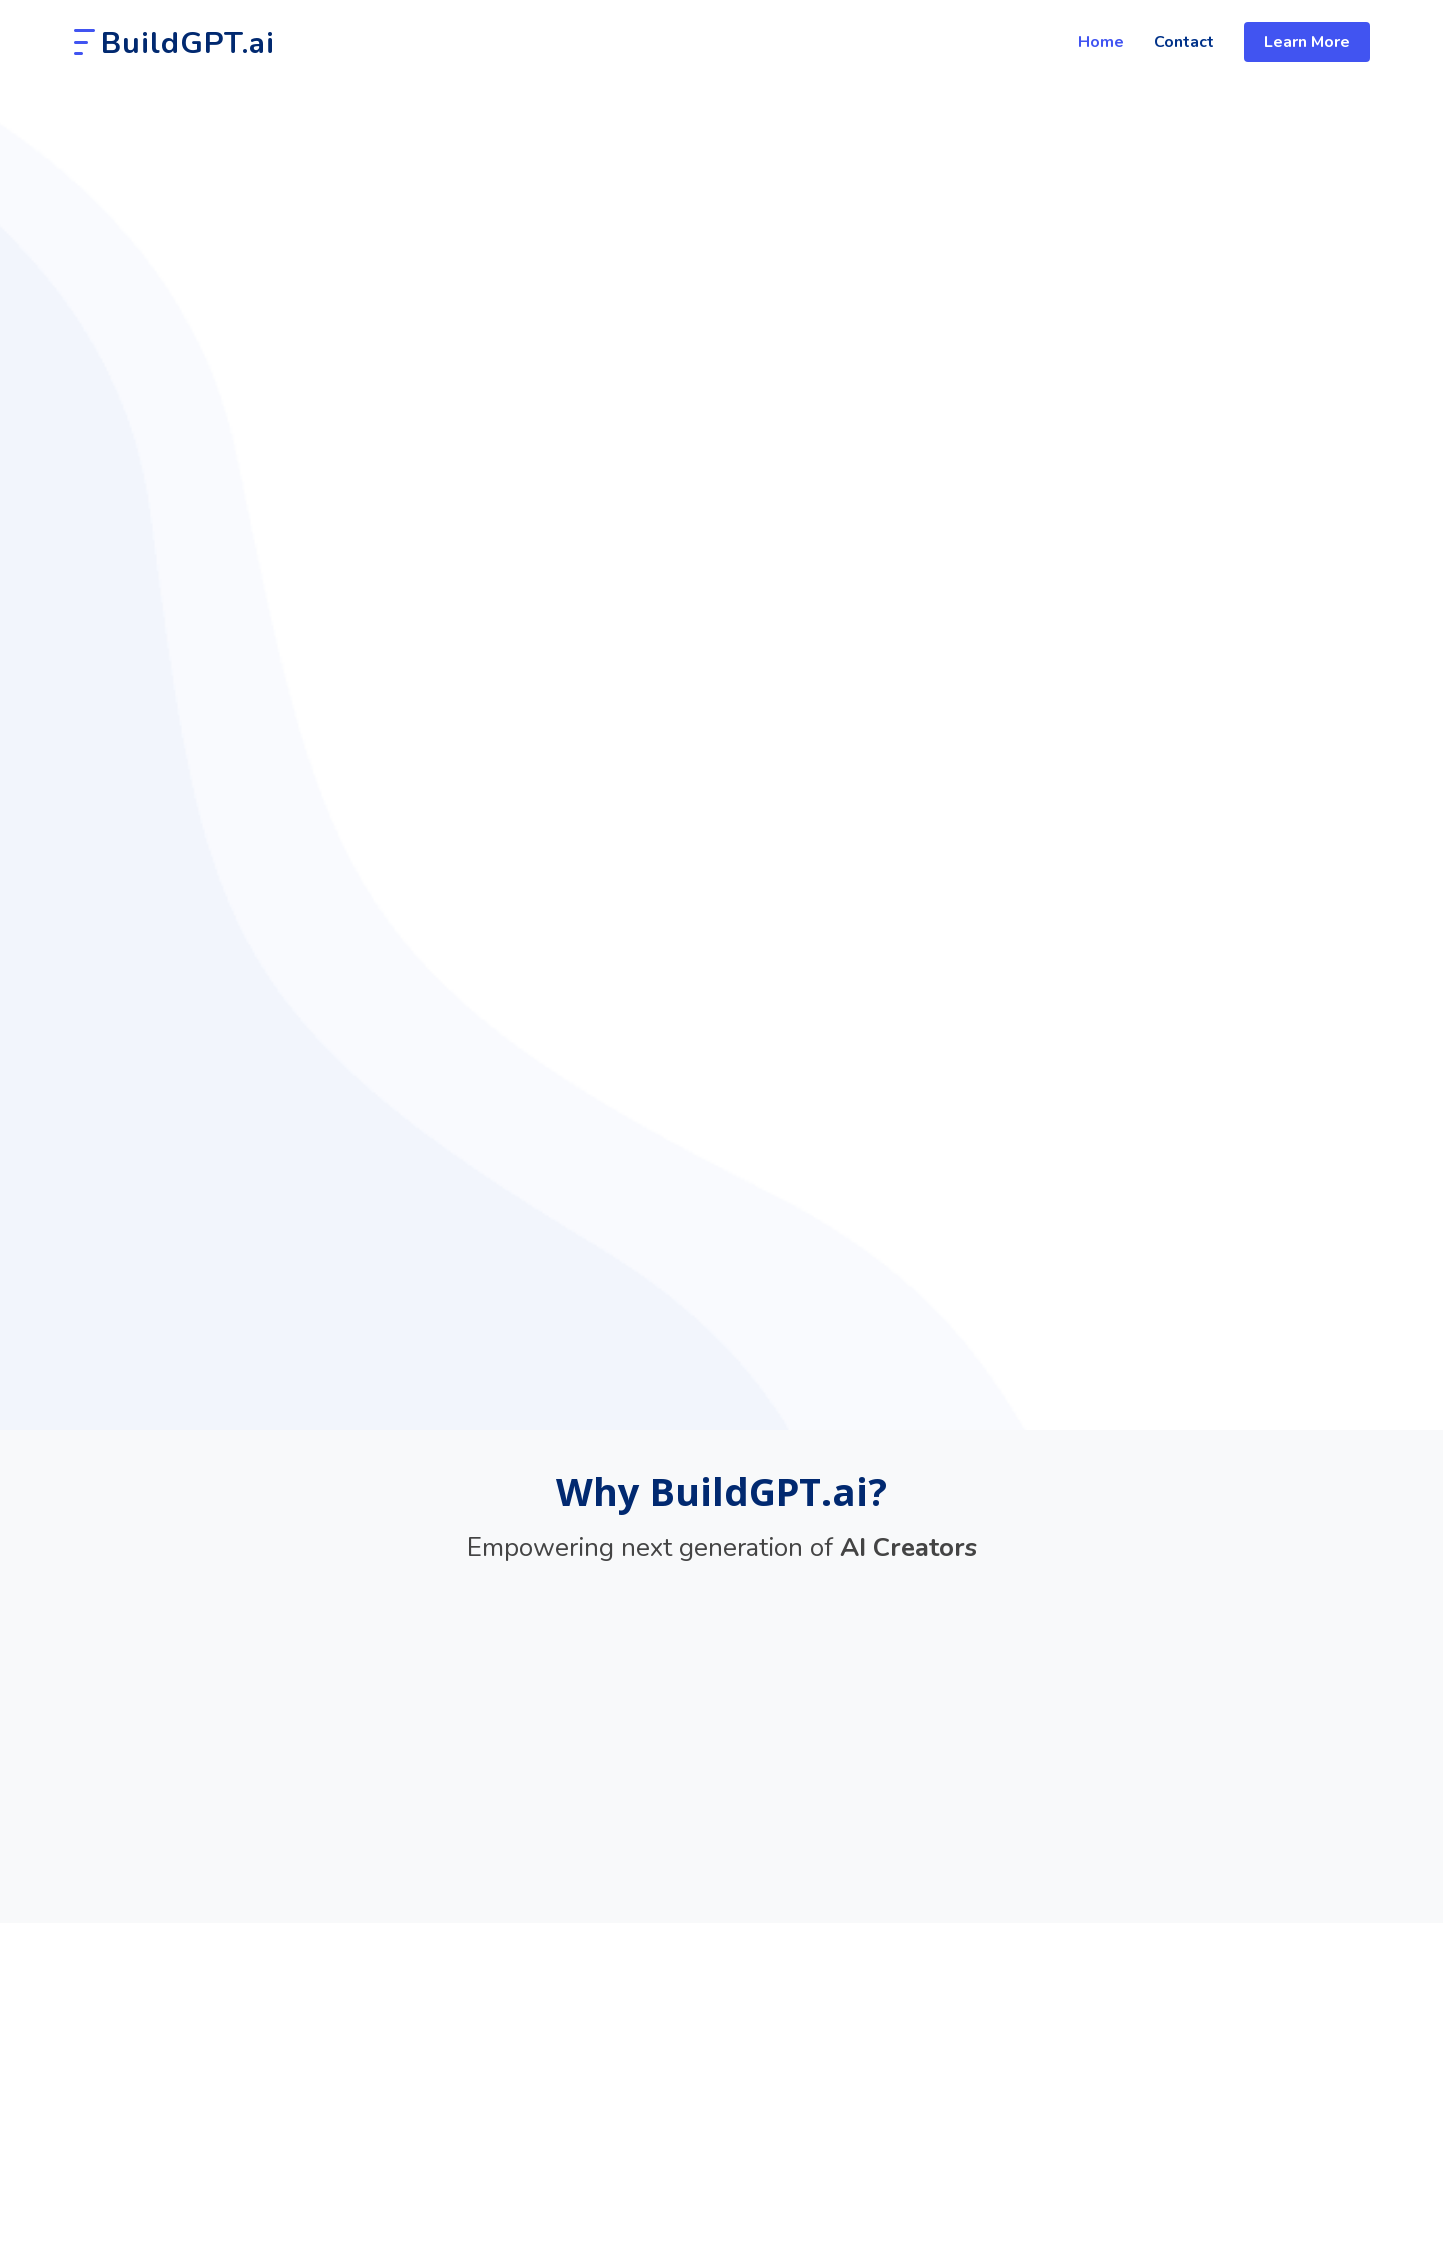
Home (1101, 42)
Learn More (1307, 42)
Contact (1184, 42)
